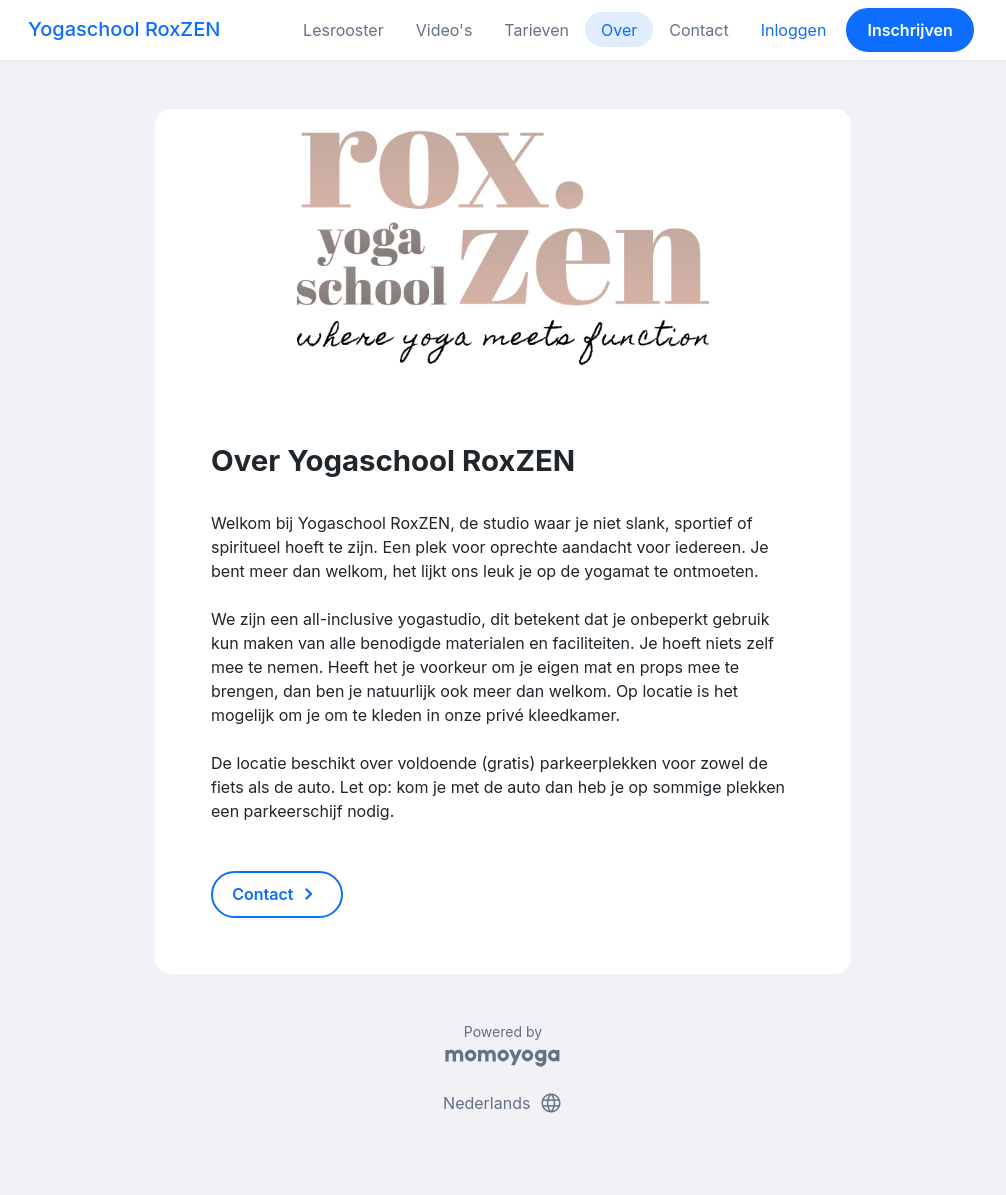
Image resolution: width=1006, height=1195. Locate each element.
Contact (698, 30)
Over (619, 30)
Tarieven (536, 30)
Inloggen (794, 30)
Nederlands (503, 1103)
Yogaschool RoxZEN (124, 29)
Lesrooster (343, 30)
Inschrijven (910, 30)
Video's (444, 30)
